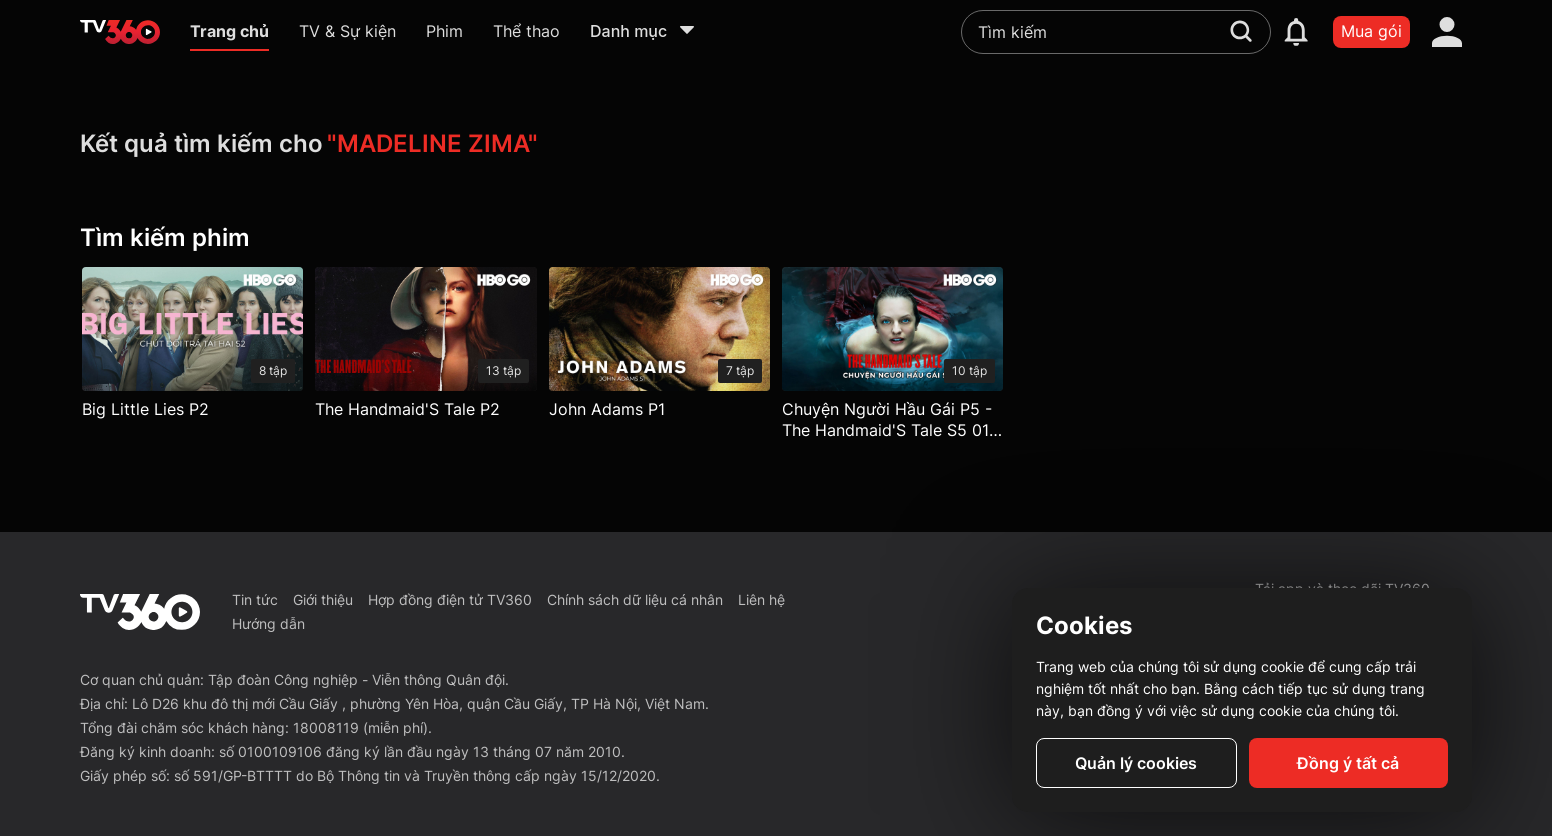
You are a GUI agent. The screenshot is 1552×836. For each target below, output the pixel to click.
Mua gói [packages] (1371, 31)
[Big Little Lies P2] (192, 348)
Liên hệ (761, 599)
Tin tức (255, 599)
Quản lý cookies (1136, 763)
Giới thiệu (323, 599)
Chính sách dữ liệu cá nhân (635, 599)
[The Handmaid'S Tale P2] (425, 348)
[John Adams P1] (659, 348)
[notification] (1296, 32)
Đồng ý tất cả (1348, 763)
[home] (120, 32)
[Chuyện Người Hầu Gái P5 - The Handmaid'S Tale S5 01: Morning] (892, 358)
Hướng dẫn (268, 623)
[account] (1447, 32)
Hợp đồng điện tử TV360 (450, 599)
